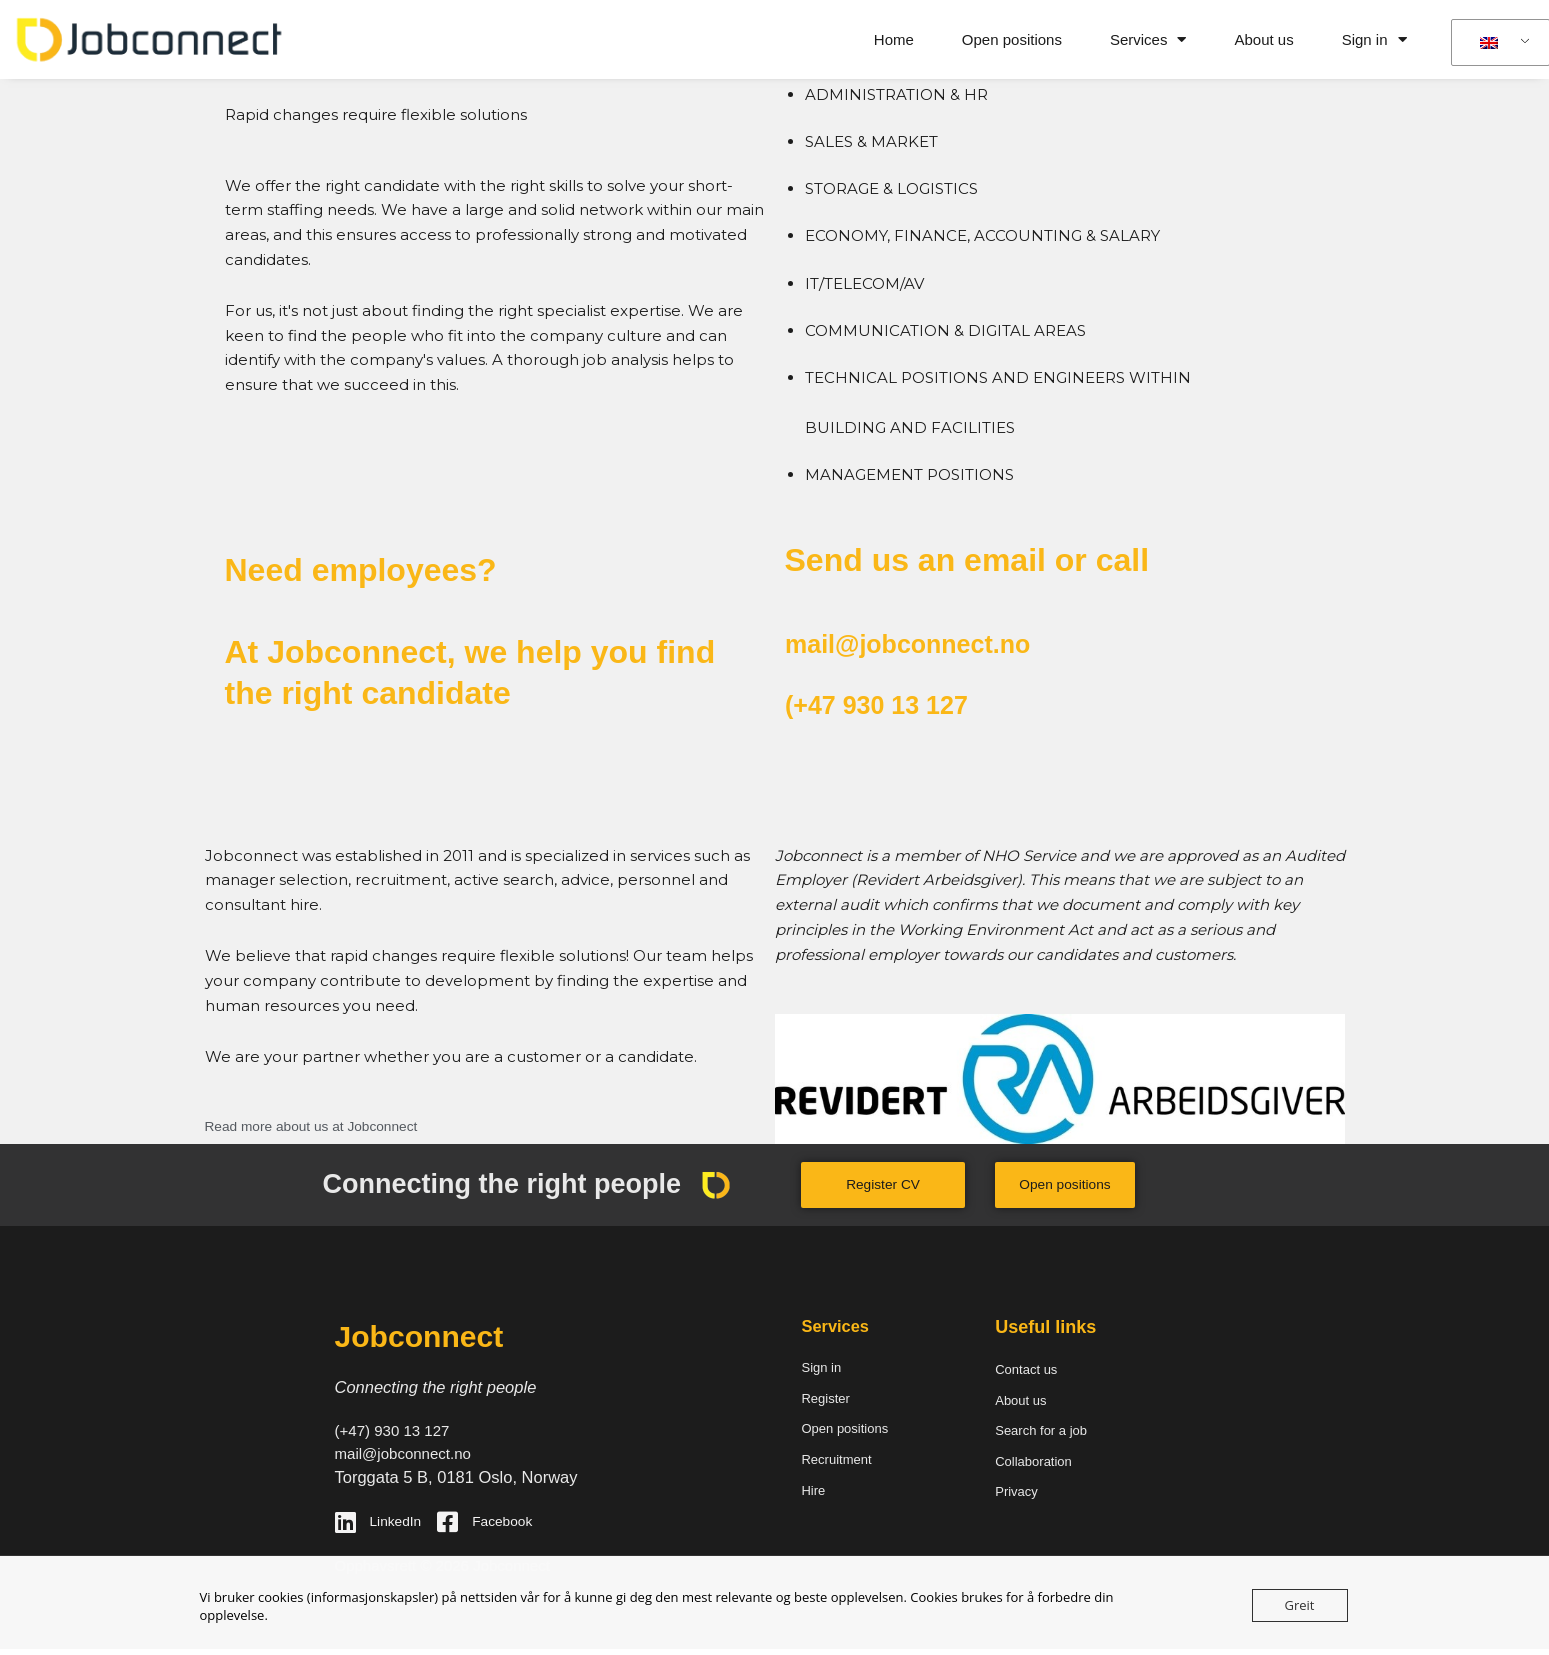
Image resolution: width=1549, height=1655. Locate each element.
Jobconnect (427, 1336)
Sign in (1374, 39)
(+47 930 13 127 (902, 703)
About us (1263, 39)
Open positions (1012, 39)
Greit (1300, 1605)
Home (894, 39)
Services (1148, 39)
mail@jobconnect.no (942, 642)
